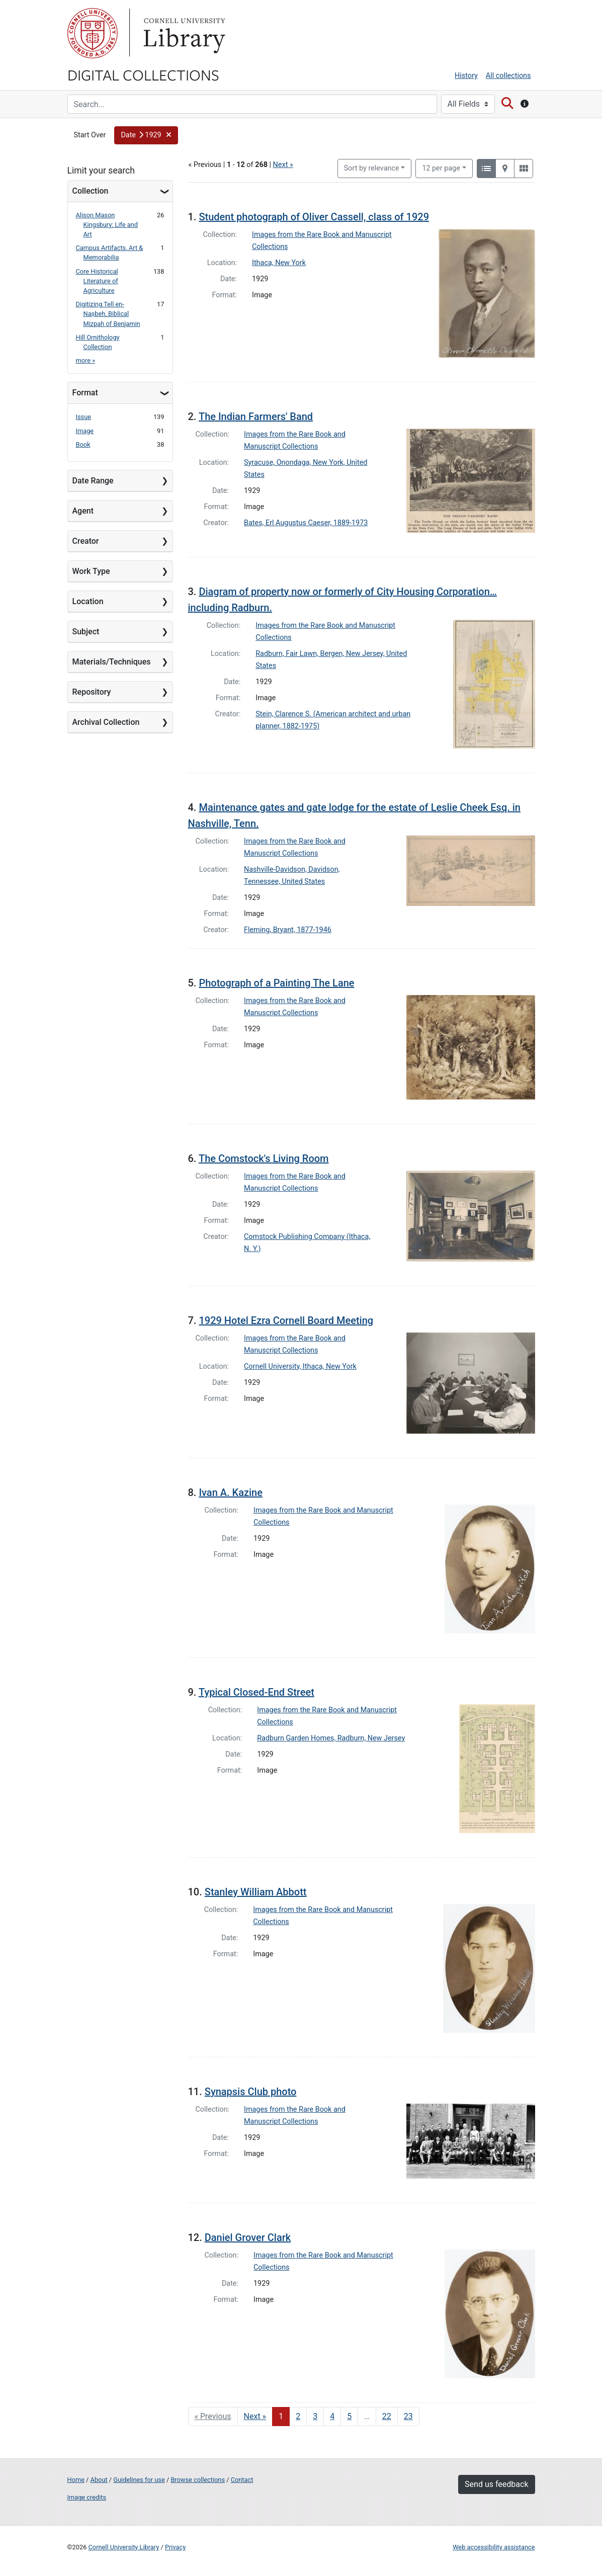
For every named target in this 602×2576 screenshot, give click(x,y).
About (99, 2479)
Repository (91, 692)
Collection (90, 191)
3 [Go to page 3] (315, 2416)
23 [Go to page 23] (408, 2416)
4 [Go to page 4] (332, 2416)
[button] (146, 135)
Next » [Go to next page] (255, 2416)
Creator (85, 541)
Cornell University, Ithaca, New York (300, 1366)
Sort (371, 168)
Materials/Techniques (111, 662)
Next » (283, 164)
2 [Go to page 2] (298, 2416)
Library (183, 33)
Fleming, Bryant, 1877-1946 (287, 930)
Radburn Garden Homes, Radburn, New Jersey (331, 1738)
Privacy (175, 2547)
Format (85, 392)
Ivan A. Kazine (231, 1492)
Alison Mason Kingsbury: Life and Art (107, 224)
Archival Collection (106, 722)
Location (88, 601)
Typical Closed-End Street (256, 1692)
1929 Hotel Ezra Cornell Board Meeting (286, 1320)
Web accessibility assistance (494, 2547)
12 (441, 167)
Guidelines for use (138, 2479)
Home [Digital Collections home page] (75, 2479)
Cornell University (92, 33)
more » (86, 360)
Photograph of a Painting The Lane (276, 983)
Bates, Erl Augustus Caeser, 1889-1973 (306, 523)
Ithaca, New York (279, 263)
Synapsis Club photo (251, 2092)
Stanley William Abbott (256, 1892)
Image (85, 431)
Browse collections (197, 2479)
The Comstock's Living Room (264, 1158)
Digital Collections (143, 74)
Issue (84, 417)
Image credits (87, 2497)
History (466, 75)
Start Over (90, 135)
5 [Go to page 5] (349, 2416)
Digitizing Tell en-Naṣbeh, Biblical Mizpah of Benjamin (108, 313)
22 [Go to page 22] (386, 2416)
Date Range (93, 480)
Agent (83, 511)
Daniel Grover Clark (248, 2237)
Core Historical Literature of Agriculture (97, 281)
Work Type (91, 571)
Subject (86, 631)
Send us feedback (496, 2484)
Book (83, 444)
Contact (242, 2479)
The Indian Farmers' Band (256, 416)
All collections (508, 75)
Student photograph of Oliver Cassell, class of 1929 (314, 217)
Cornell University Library (124, 2547)
